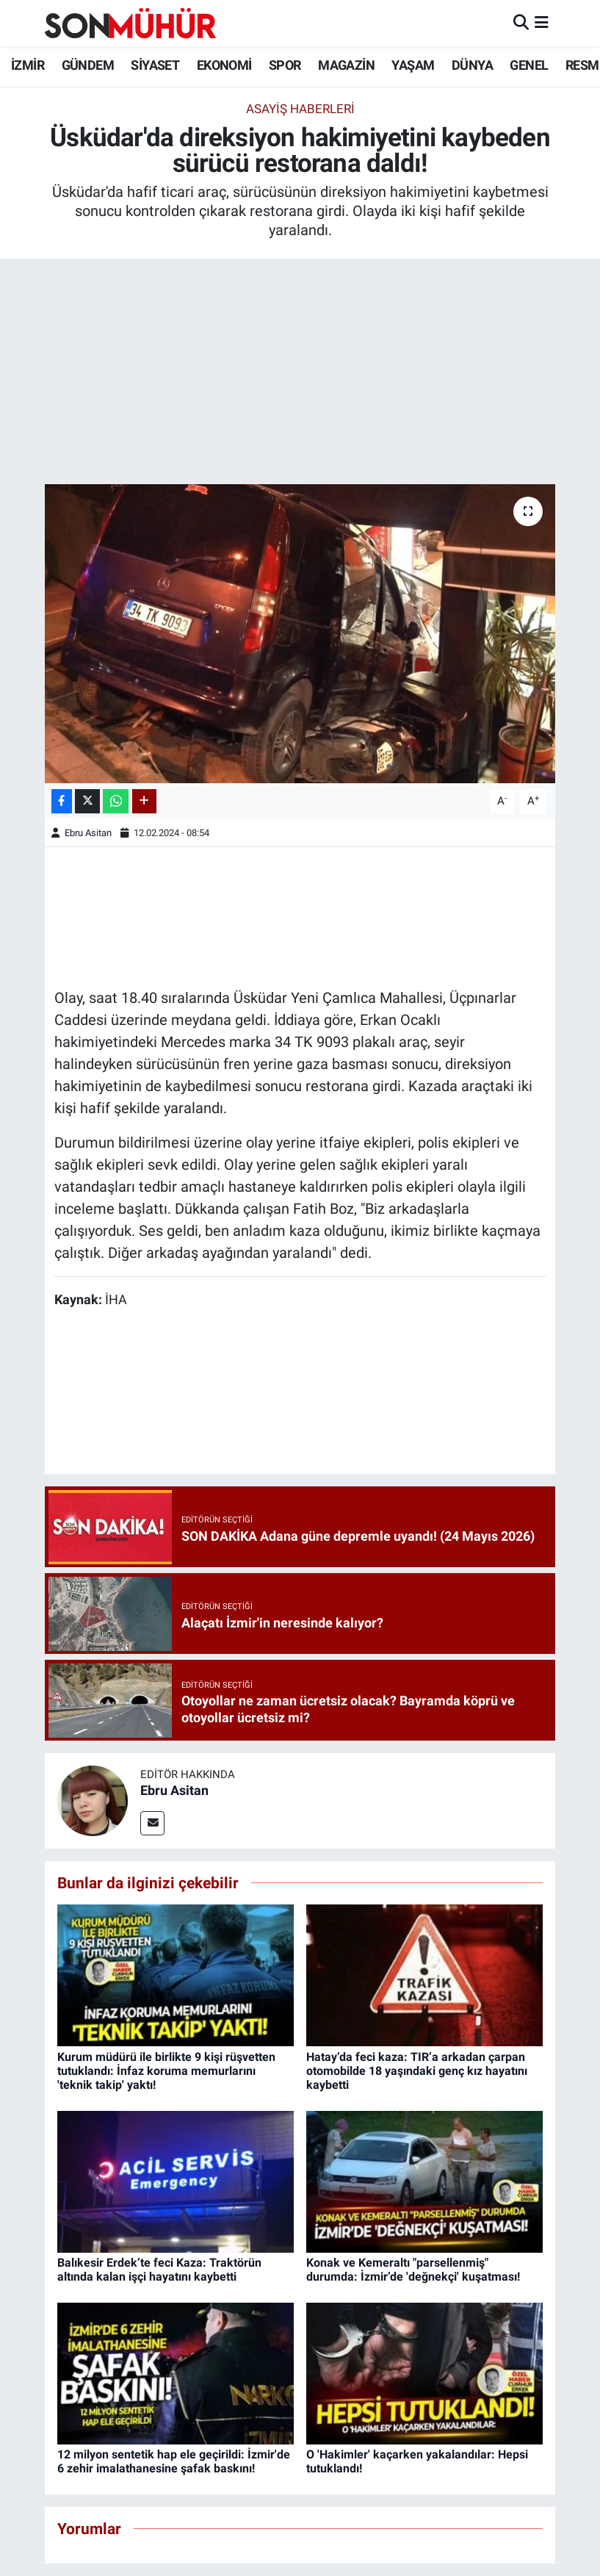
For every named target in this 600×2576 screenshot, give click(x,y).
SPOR (285, 65)
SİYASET (155, 65)
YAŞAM (412, 65)
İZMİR (27, 65)
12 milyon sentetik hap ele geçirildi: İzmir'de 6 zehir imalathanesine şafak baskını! (173, 2461)
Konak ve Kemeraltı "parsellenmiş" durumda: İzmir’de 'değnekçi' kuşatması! (413, 2270)
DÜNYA (472, 65)
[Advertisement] (300, 374)
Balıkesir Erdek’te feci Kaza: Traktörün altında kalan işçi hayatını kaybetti (159, 2270)
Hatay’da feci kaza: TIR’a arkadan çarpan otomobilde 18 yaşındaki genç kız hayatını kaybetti (416, 2071)
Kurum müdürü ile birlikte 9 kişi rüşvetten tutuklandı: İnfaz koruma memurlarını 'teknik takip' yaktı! (166, 2071)
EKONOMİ (224, 65)
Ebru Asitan (88, 832)
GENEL (529, 65)
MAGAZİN (346, 65)
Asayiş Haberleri (300, 108)
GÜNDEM (88, 65)
